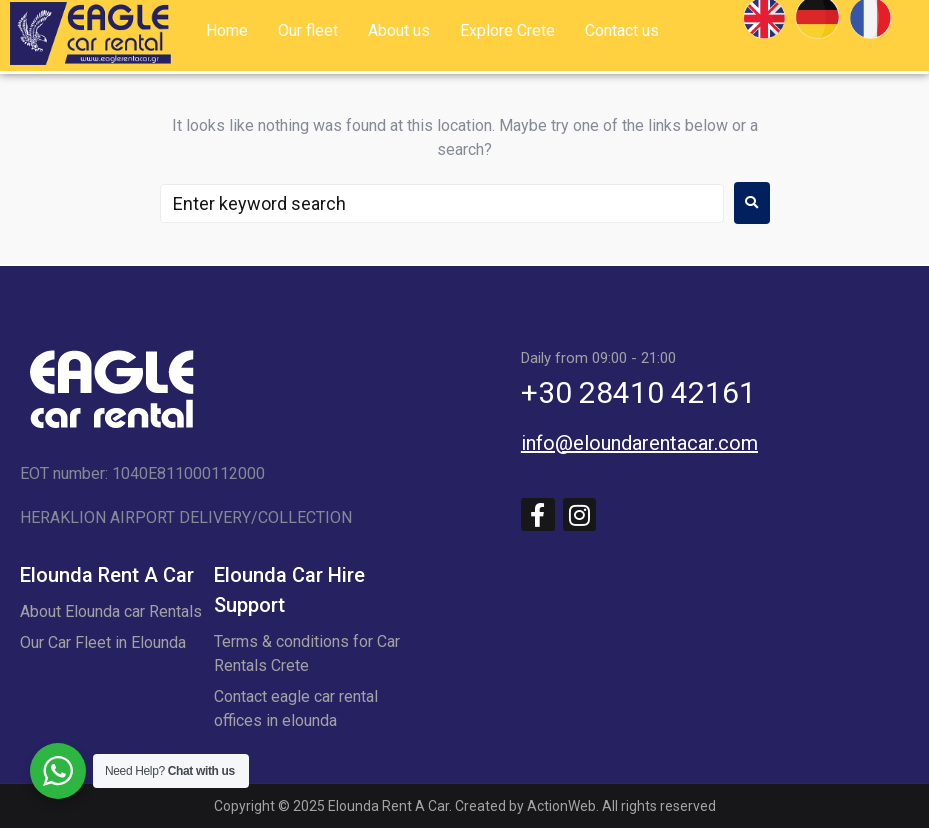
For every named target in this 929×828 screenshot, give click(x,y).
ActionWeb (561, 806)
